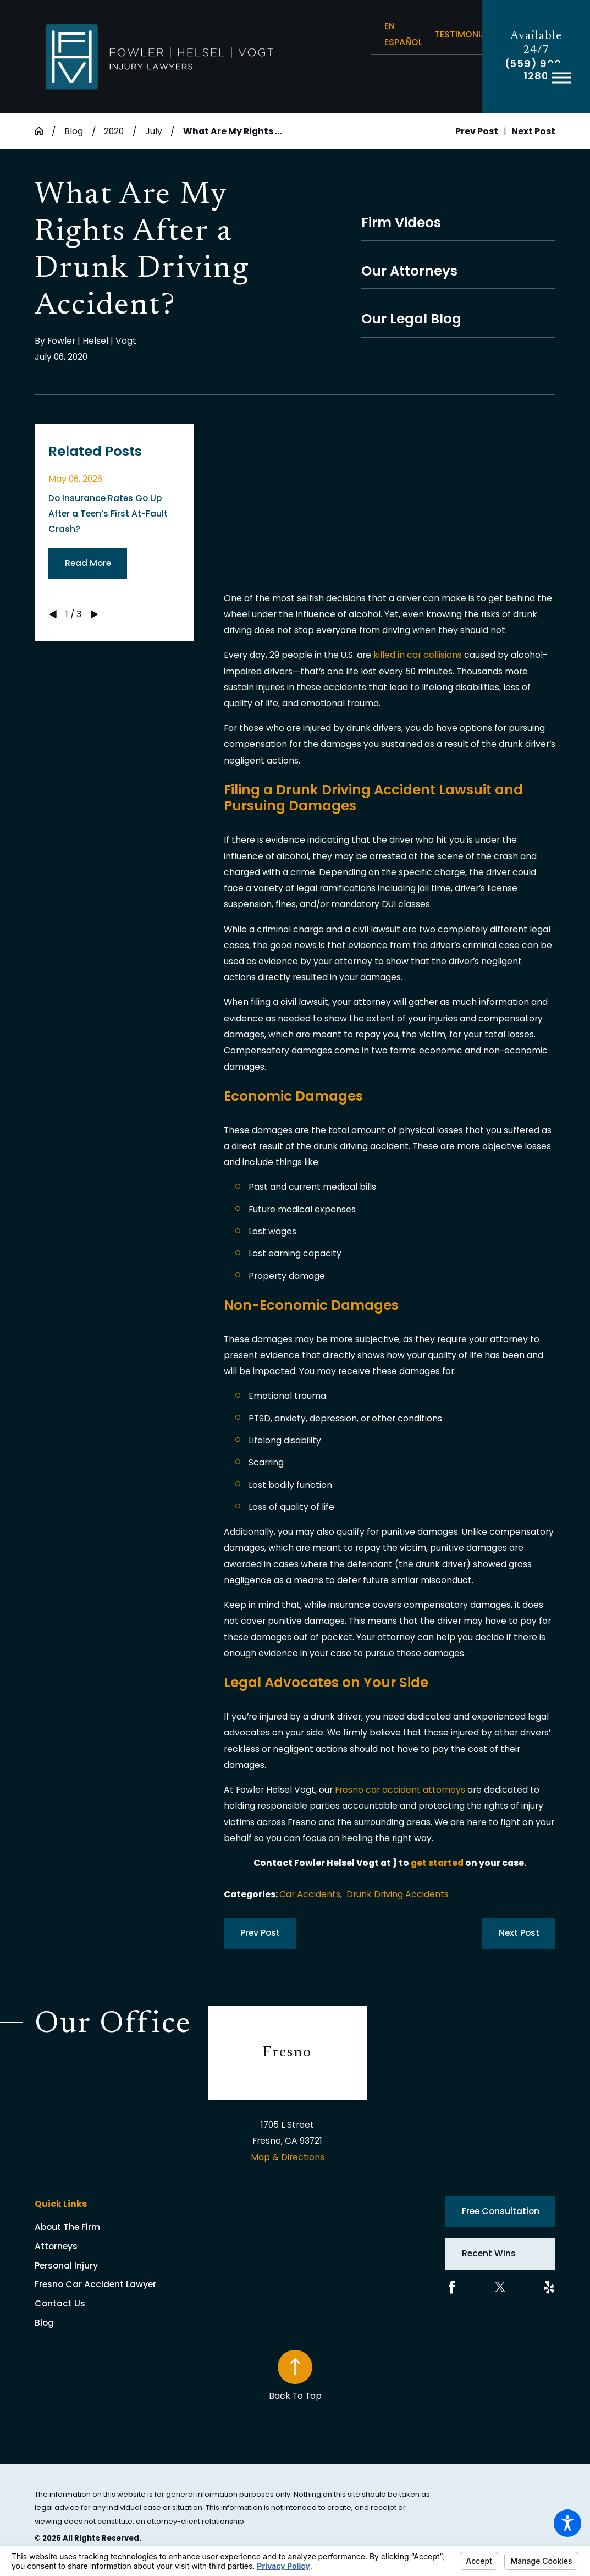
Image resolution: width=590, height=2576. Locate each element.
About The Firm (67, 2227)
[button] (567, 2523)
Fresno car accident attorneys (400, 1789)
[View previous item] (52, 614)
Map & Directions (287, 2157)
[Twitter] (500, 2287)
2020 (114, 131)
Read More (88, 563)
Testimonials (465, 34)
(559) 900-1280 (536, 70)
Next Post (519, 1932)
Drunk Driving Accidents (397, 1894)
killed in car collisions (417, 655)
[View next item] (94, 614)
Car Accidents (309, 1894)
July (153, 131)
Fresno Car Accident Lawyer (95, 2284)
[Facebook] (452, 2287)
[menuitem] (121, 2227)
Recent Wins (489, 2253)
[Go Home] (43, 131)
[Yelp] (549, 2287)
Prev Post (260, 1932)
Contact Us (60, 2303)
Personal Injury (66, 2265)
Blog (73, 131)
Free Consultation (500, 2211)
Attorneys (56, 2246)
